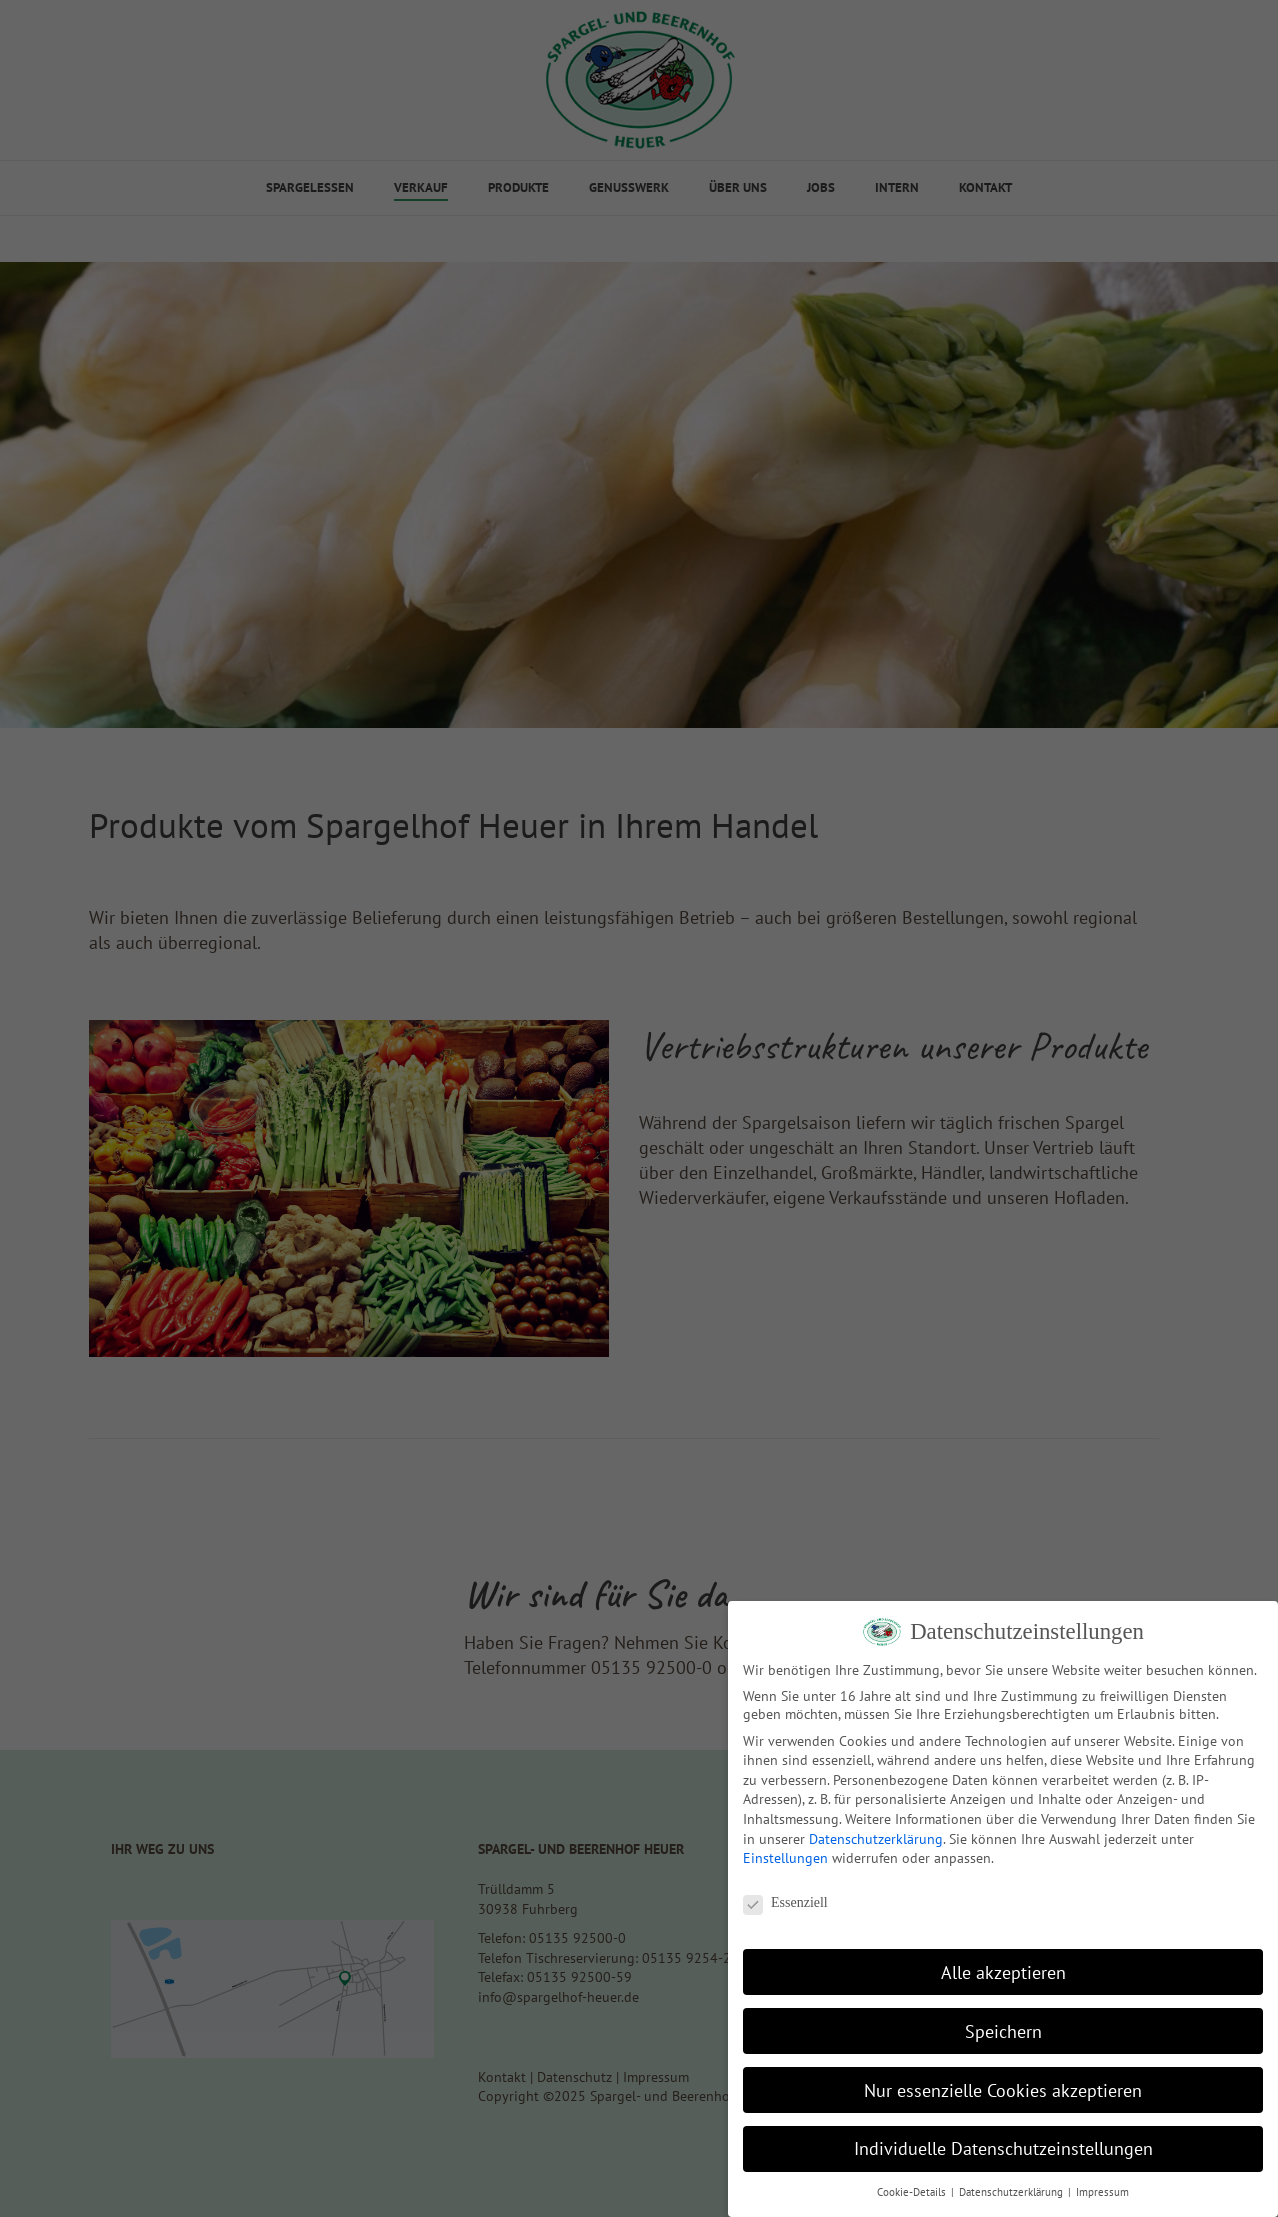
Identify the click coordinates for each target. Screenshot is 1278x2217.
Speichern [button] (1003, 2031)
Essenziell (785, 1903)
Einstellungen (785, 1858)
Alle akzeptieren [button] (1003, 1972)
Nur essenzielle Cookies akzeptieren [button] (1003, 2090)
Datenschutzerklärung (876, 1839)
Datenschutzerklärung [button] (1012, 2192)
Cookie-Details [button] (913, 2192)
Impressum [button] (1102, 2192)
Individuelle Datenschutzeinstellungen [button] (1003, 2148)
